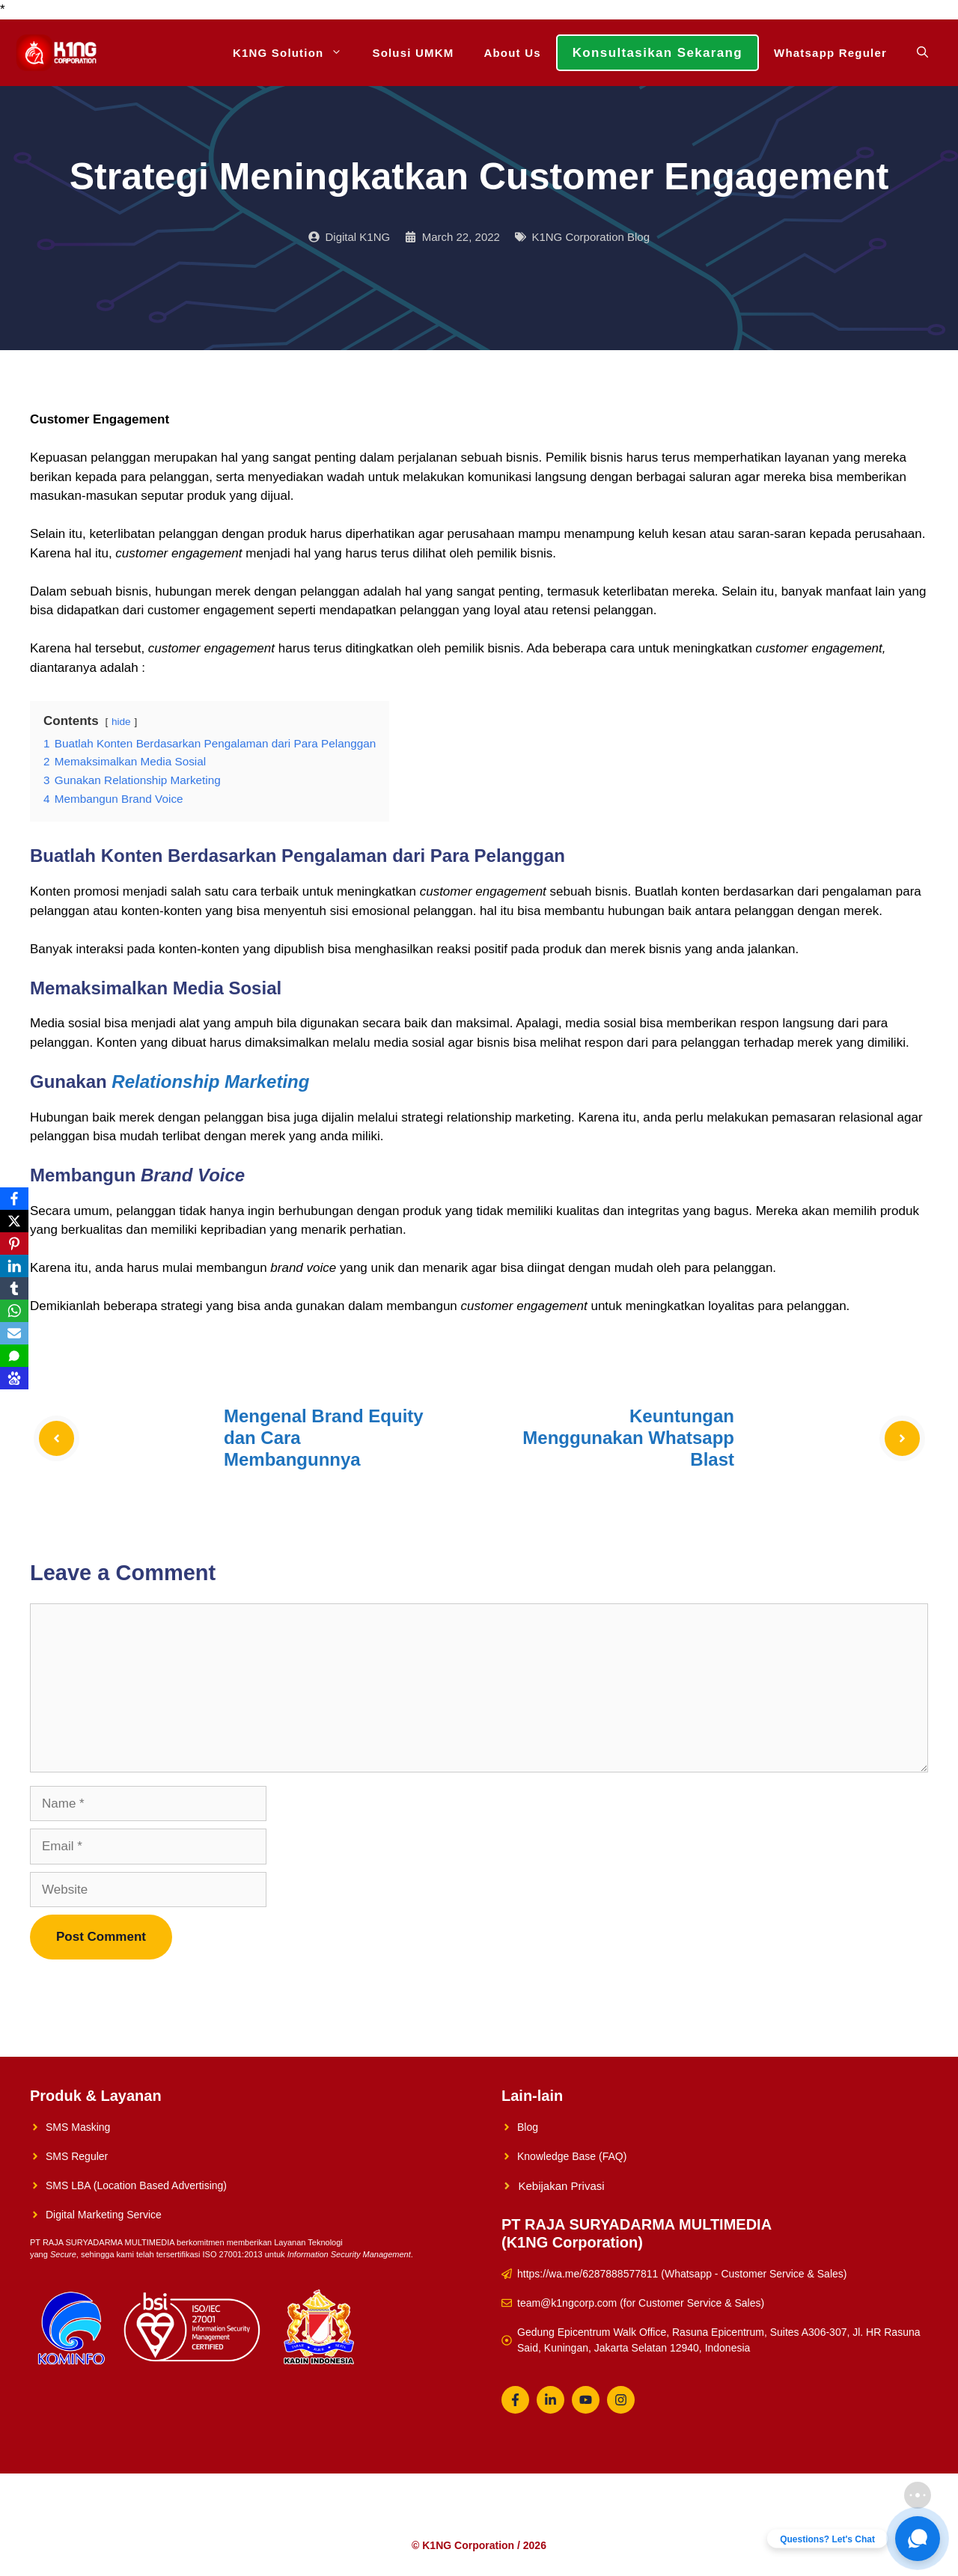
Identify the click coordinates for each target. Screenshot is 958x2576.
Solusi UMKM (413, 52)
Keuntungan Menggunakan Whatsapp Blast (628, 1437)
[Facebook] (14, 1198)
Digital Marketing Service (104, 2215)
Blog (527, 2127)
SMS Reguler (77, 2156)
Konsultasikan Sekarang (657, 53)
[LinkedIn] (14, 1266)
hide (121, 721)
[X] (14, 1221)
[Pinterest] (14, 1243)
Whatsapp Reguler (830, 52)
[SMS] (14, 1355)
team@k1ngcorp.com (567, 2303)
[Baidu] (14, 1378)
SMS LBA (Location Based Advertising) (136, 2185)
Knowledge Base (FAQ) (571, 2156)
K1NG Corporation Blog (590, 236)
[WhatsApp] (14, 1311)
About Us (511, 52)
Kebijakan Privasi (562, 2185)
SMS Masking (78, 2127)
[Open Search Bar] (922, 53)
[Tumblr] (14, 1288)
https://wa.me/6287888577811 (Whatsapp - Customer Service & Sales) (681, 2274)
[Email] (14, 1333)
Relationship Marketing (210, 1081)
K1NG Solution (295, 53)
